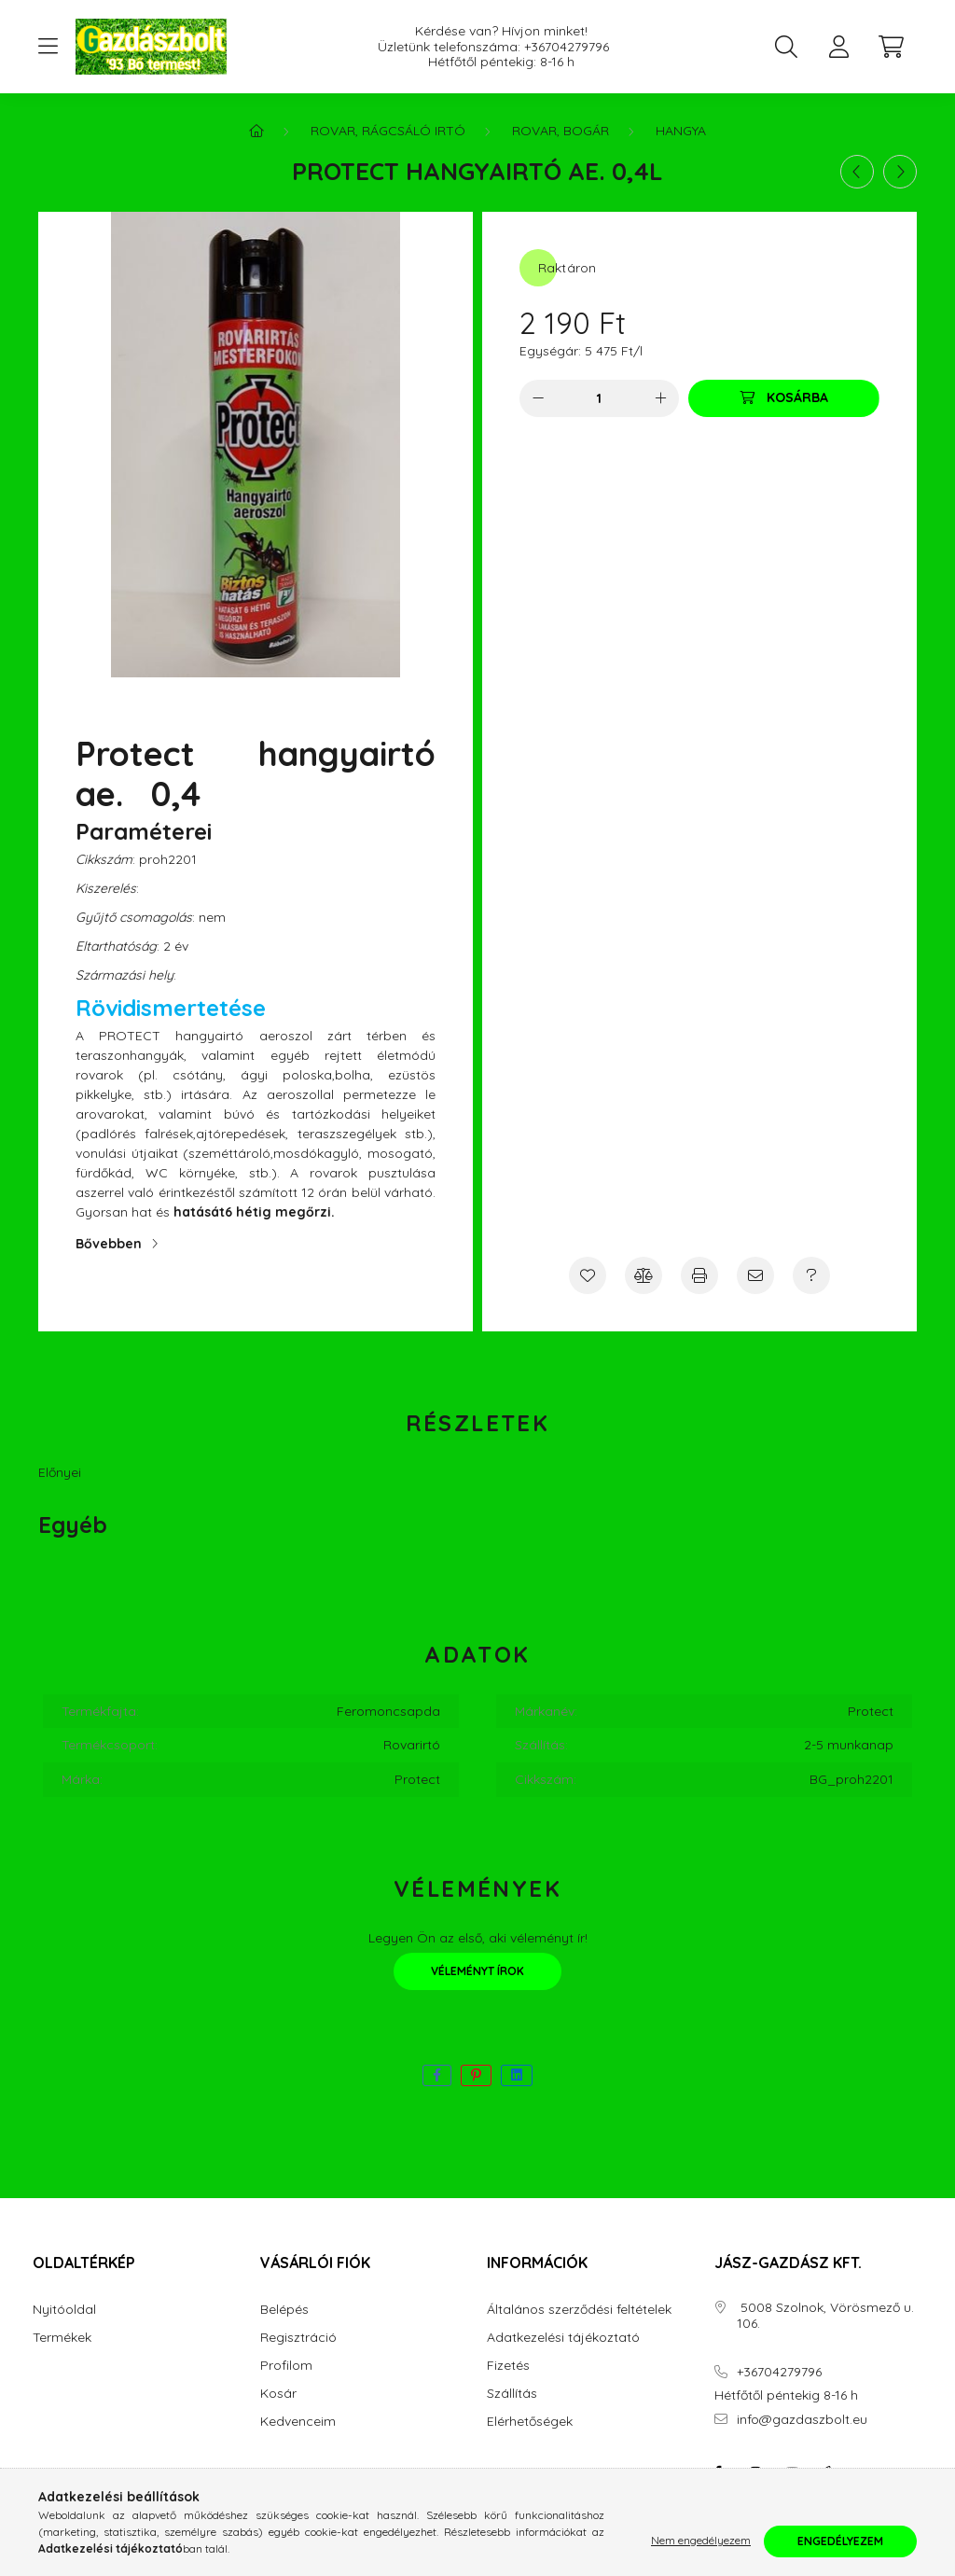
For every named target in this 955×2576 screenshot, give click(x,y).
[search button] (786, 46)
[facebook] (436, 2075)
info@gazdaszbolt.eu (802, 2420)
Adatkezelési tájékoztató (563, 2338)
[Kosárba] (783, 398)
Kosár (278, 2394)
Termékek (62, 2338)
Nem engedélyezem (701, 2541)
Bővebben (109, 1243)
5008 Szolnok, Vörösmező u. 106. (825, 2316)
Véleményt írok (477, 1971)
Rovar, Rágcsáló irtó (388, 130)
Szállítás (512, 2394)
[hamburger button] (47, 46)
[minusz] (538, 398)
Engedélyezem (840, 2541)
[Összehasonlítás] (643, 1275)
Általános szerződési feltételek (579, 2310)
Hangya (681, 130)
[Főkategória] (256, 130)
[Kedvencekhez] (587, 1275)
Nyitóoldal (64, 2310)
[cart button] (890, 46)
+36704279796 (566, 47)
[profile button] (838, 46)
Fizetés (508, 2366)
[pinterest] (476, 2075)
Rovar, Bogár (560, 130)
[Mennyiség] (599, 398)
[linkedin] (517, 2075)
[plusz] (660, 398)
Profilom (286, 2366)
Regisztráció (298, 2338)
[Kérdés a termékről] (811, 1275)
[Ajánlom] (755, 1275)
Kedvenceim (298, 2422)
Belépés (284, 2310)
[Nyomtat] (699, 1275)
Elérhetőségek (530, 2422)
